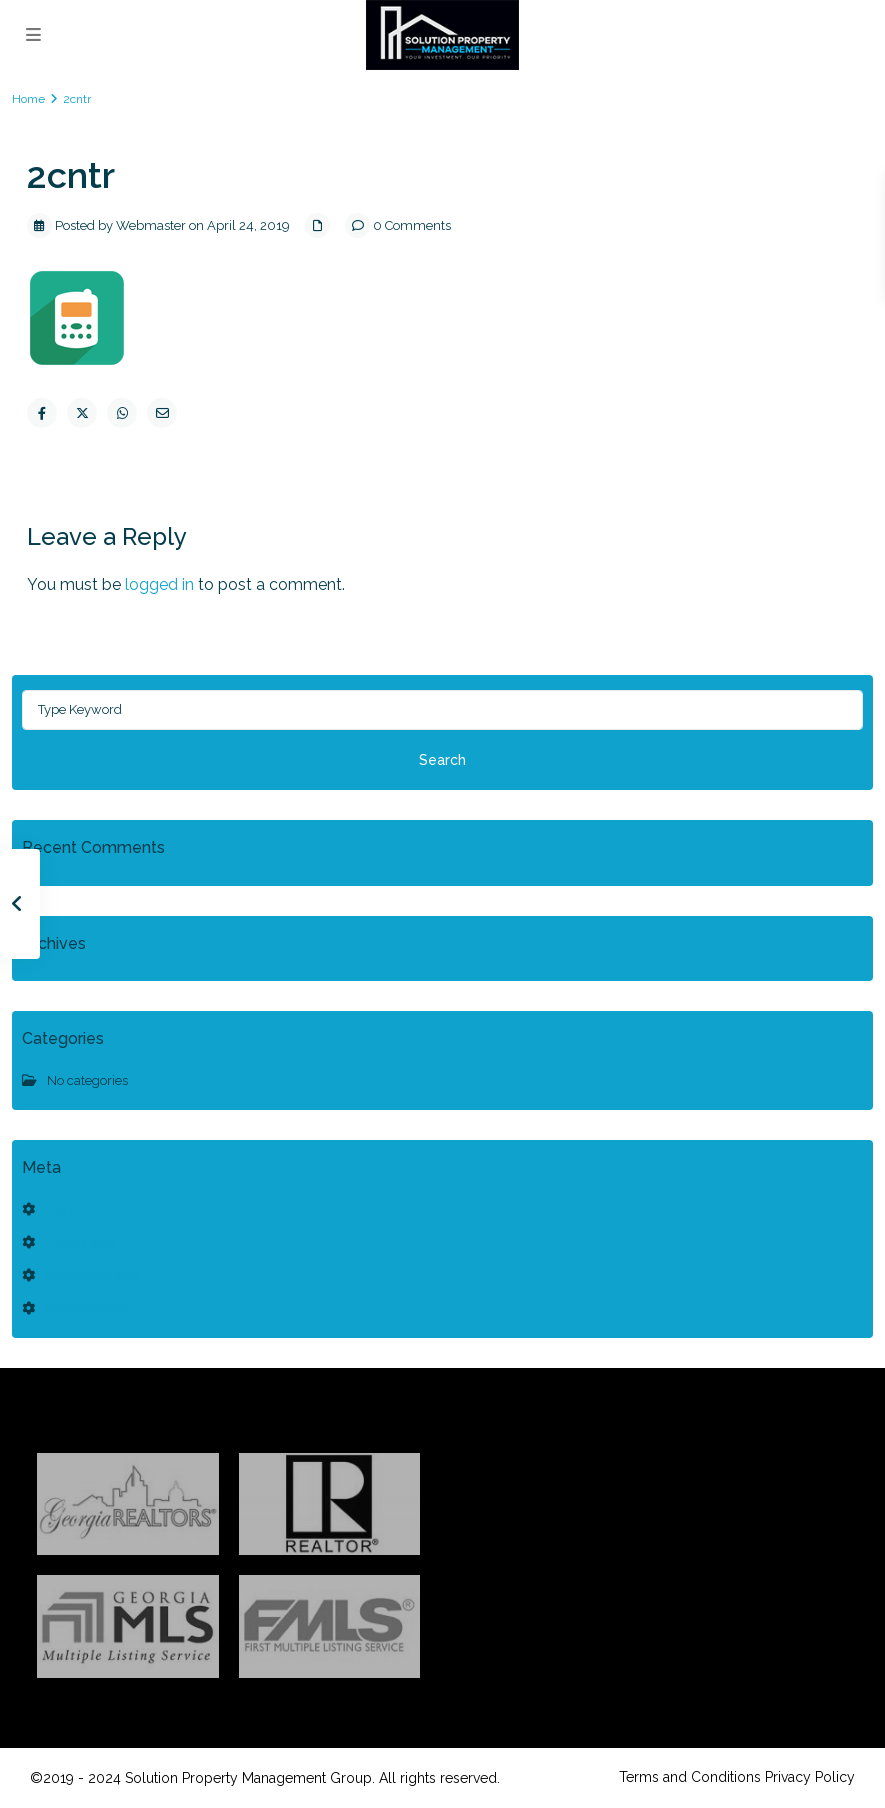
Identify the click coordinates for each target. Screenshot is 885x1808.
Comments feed (92, 1275)
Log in (63, 1209)
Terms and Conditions (690, 1777)
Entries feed (80, 1242)
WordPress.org (89, 1308)
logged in (159, 584)
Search (442, 760)
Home (28, 99)
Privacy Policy (810, 1777)
